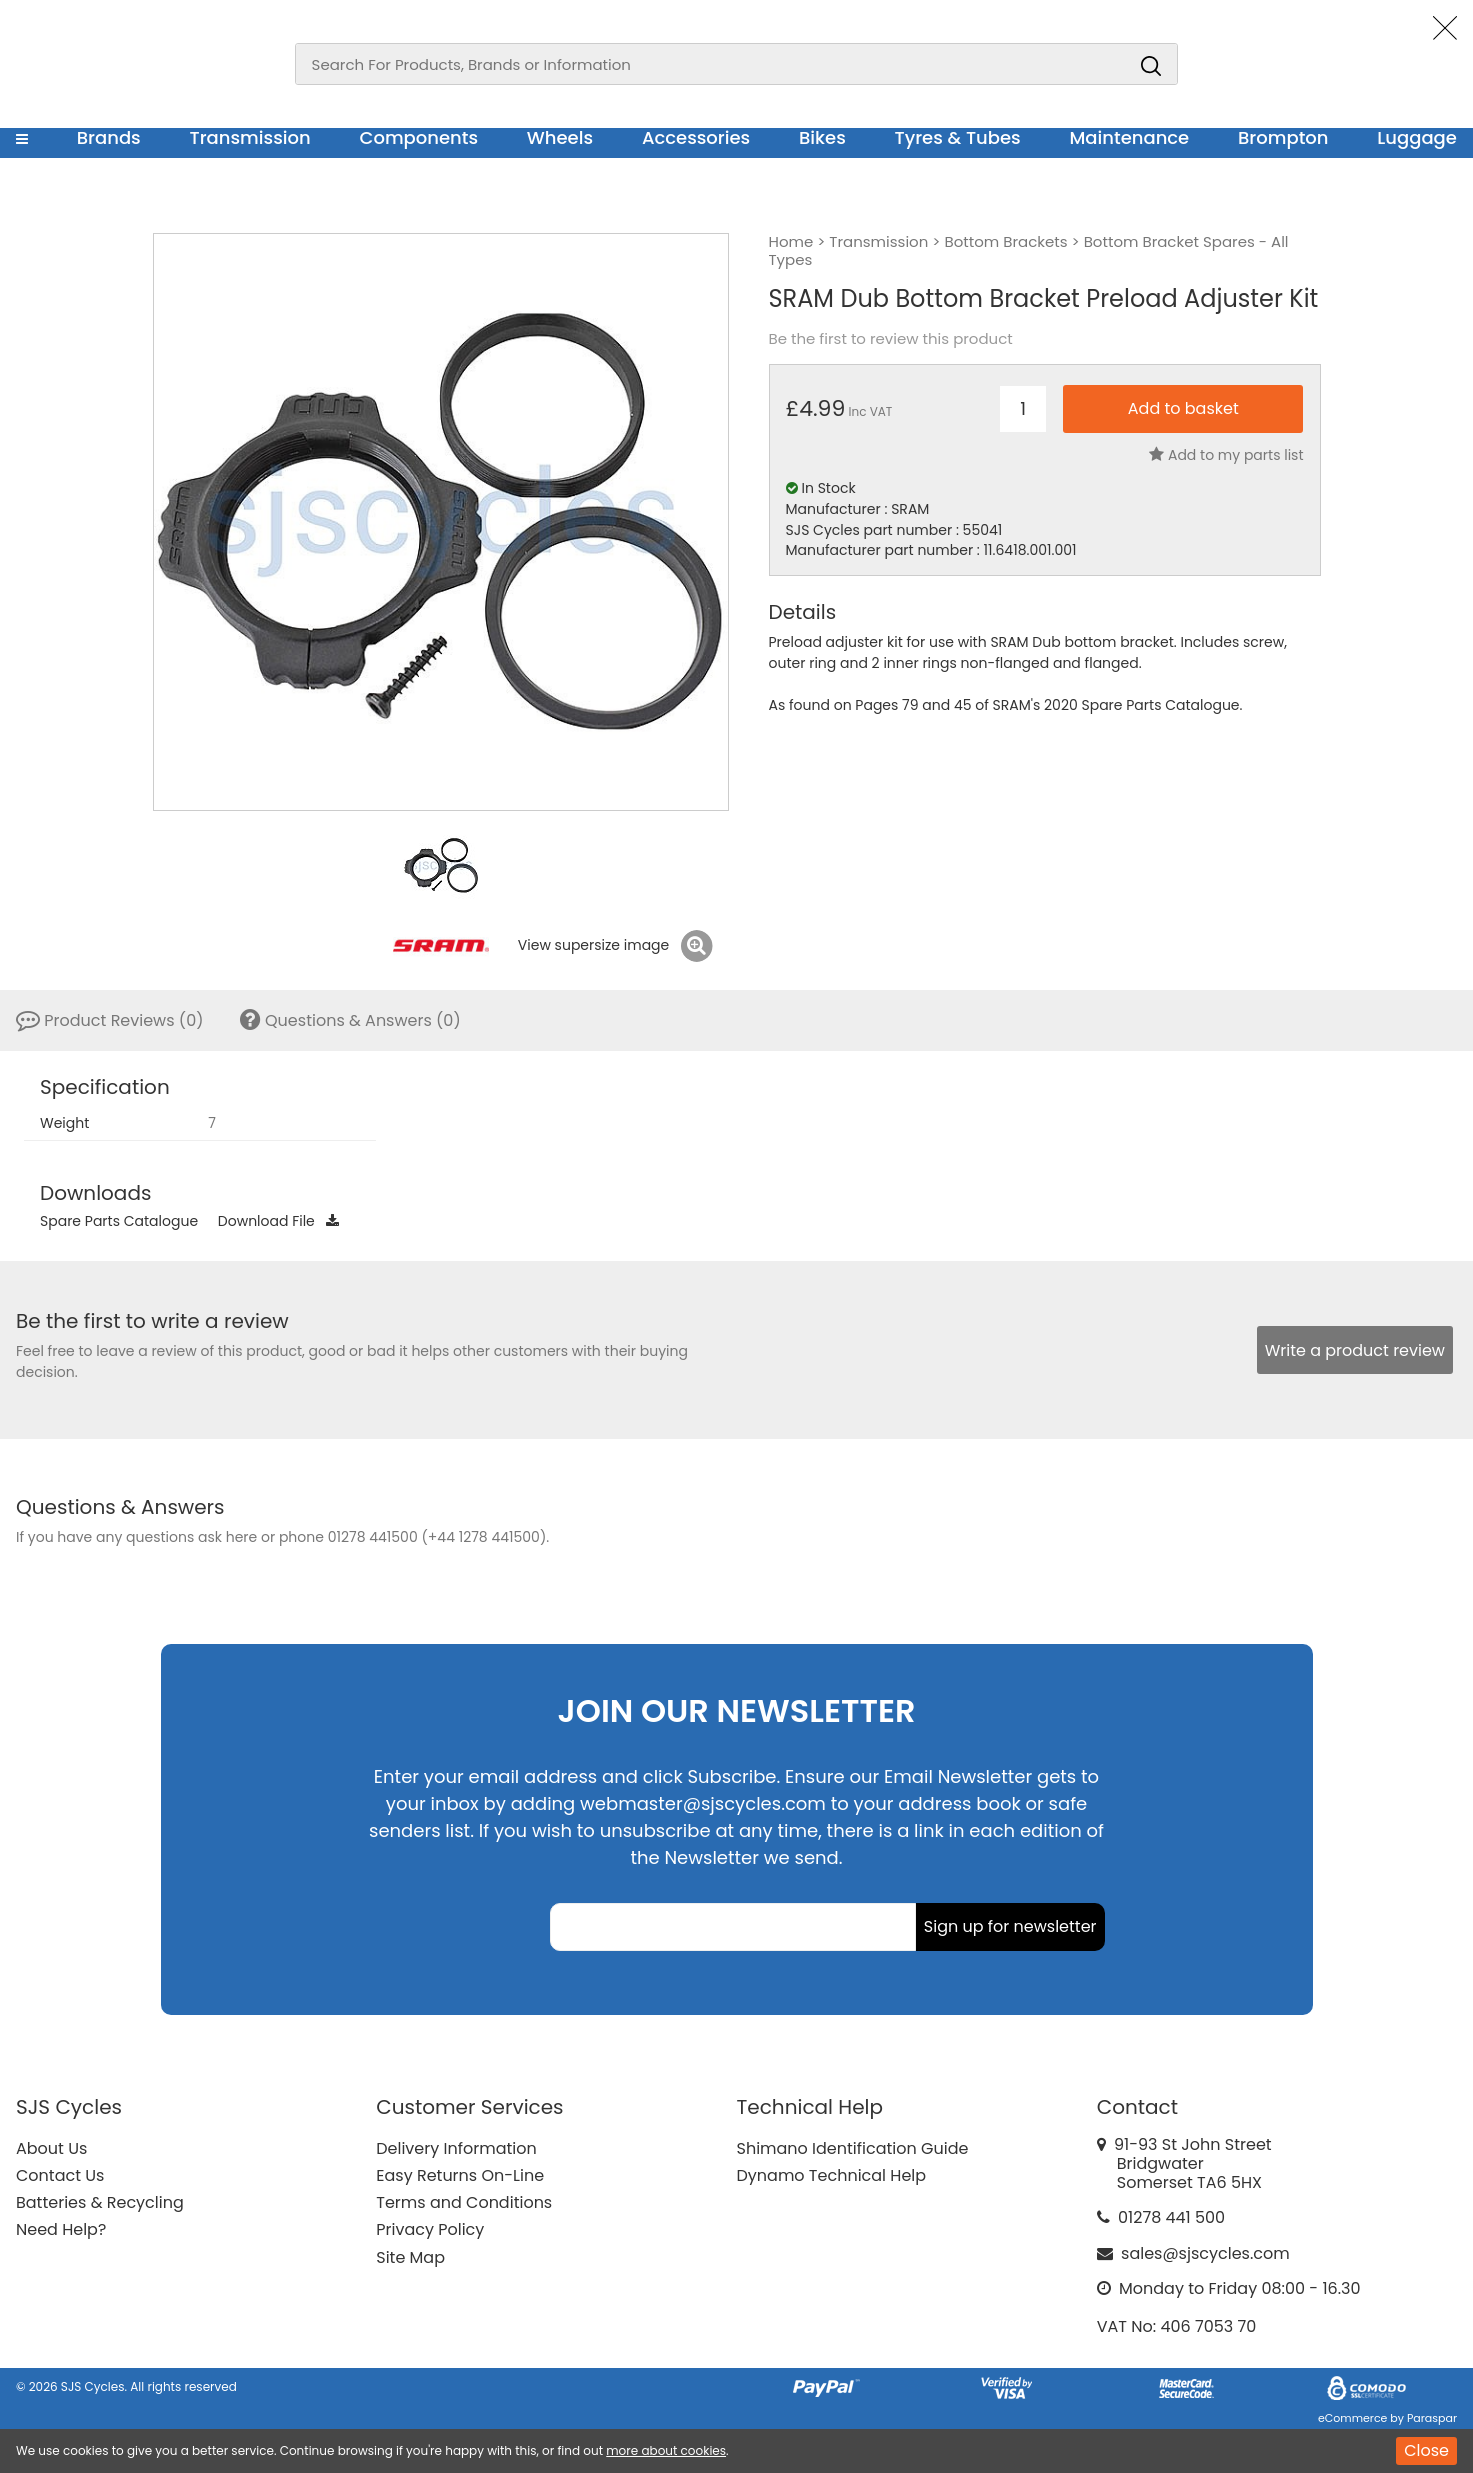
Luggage (1417, 137)
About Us (51, 2148)
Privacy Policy (430, 2229)
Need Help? (61, 2229)
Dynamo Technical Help (832, 2175)
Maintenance (1129, 137)
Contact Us (60, 2175)
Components (418, 137)
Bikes (822, 137)
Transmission (250, 137)
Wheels (560, 137)
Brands (109, 137)
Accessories (696, 137)
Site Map (410, 2257)
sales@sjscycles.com (1205, 2253)
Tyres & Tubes (958, 137)
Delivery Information (456, 2148)
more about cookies (666, 2450)
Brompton (1283, 137)
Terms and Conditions (464, 2202)
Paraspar (1432, 2418)
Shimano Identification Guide (853, 2148)
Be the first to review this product (891, 339)
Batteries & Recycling (100, 2202)
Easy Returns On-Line (460, 2175)
